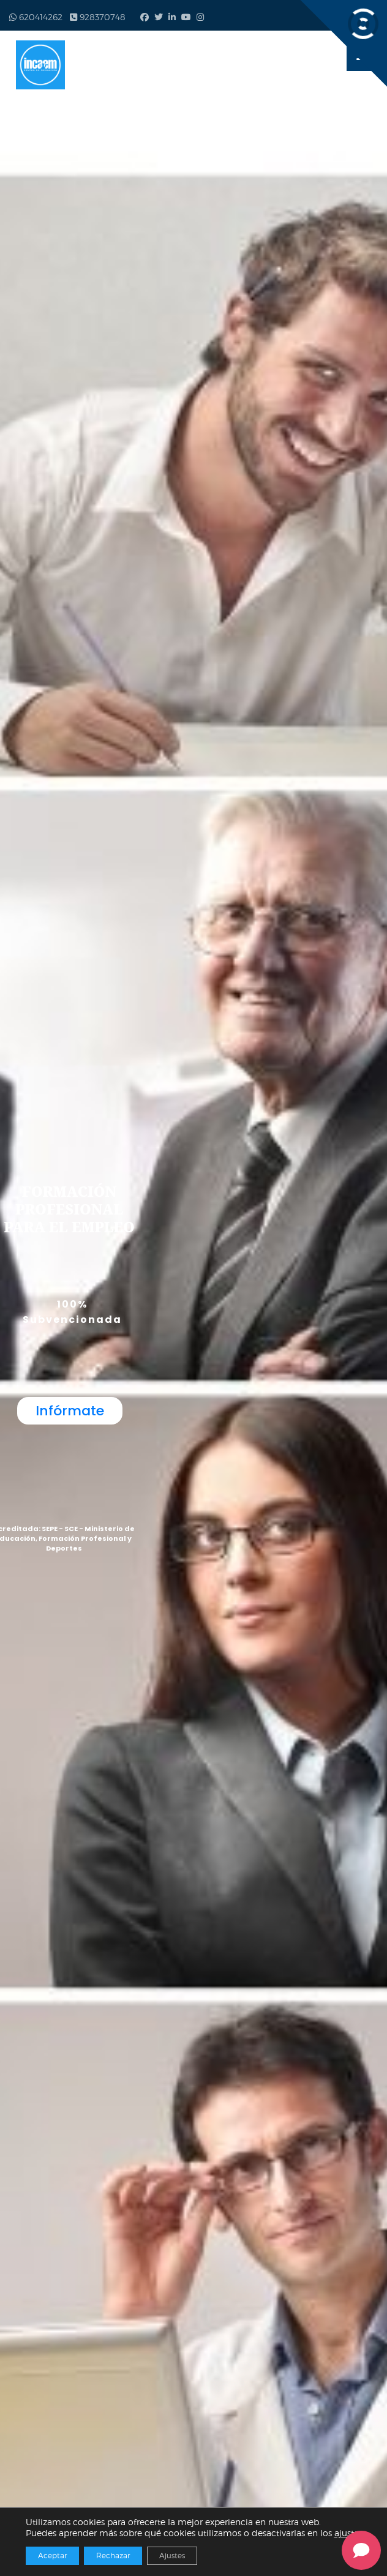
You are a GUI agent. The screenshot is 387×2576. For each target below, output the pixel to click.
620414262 (35, 17)
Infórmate (70, 1410)
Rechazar (113, 2555)
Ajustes (172, 2555)
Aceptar (52, 2555)
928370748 (98, 17)
